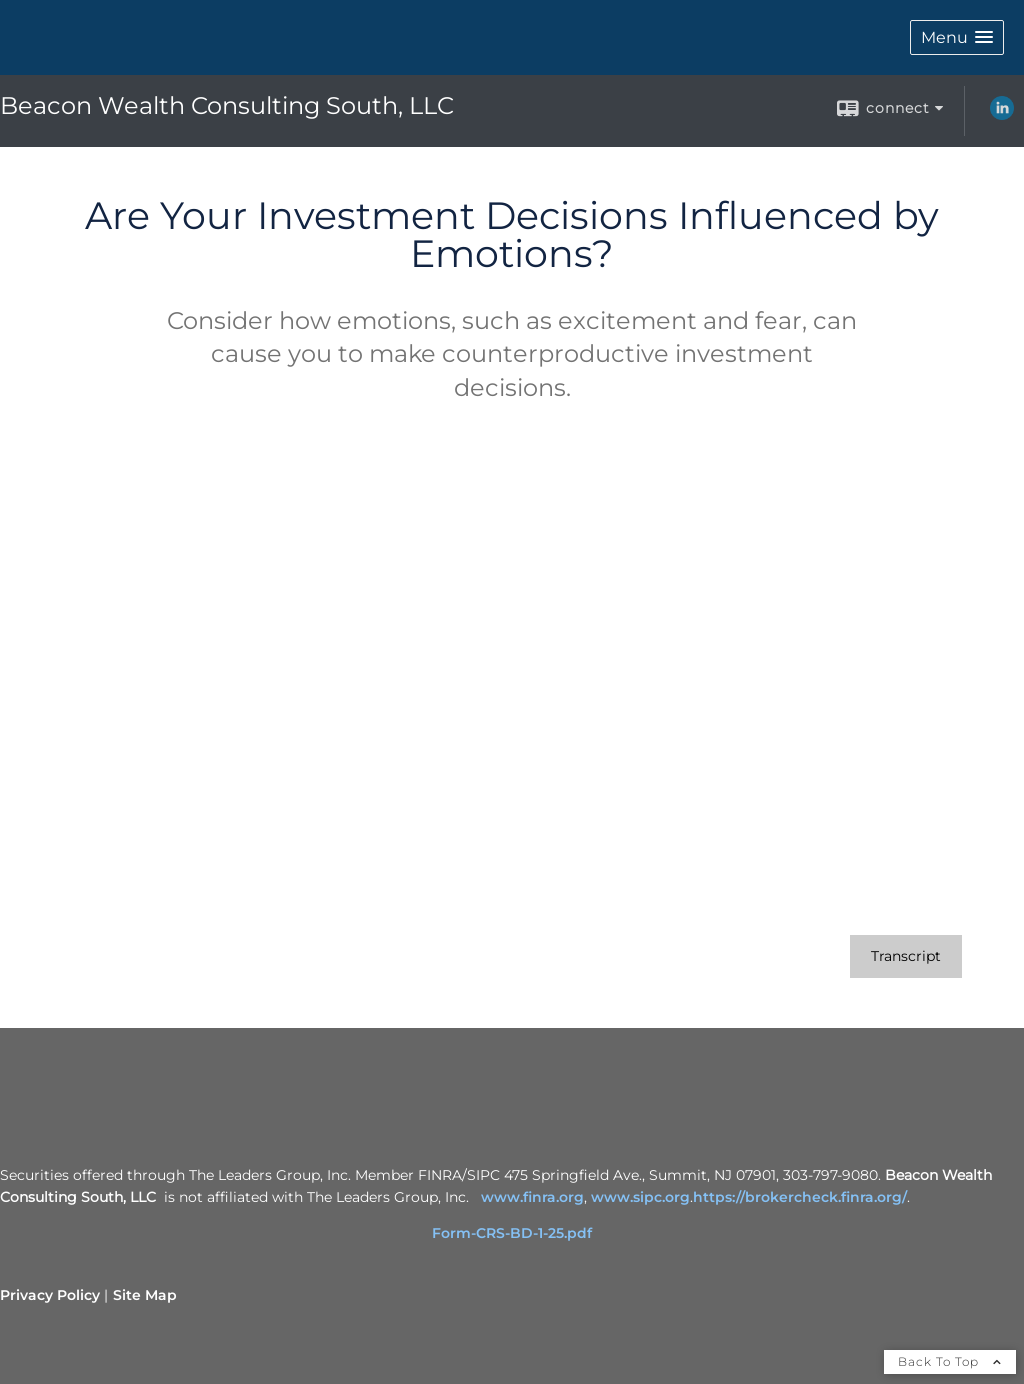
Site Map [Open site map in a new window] (145, 1295)
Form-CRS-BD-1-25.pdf (512, 1233)
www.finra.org (532, 1197)
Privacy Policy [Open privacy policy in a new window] (50, 1295)
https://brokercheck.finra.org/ (800, 1197)
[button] (957, 37)
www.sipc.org (640, 1197)
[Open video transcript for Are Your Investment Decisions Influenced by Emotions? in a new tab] (906, 956)
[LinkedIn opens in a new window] (1002, 115)
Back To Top (950, 1361)
